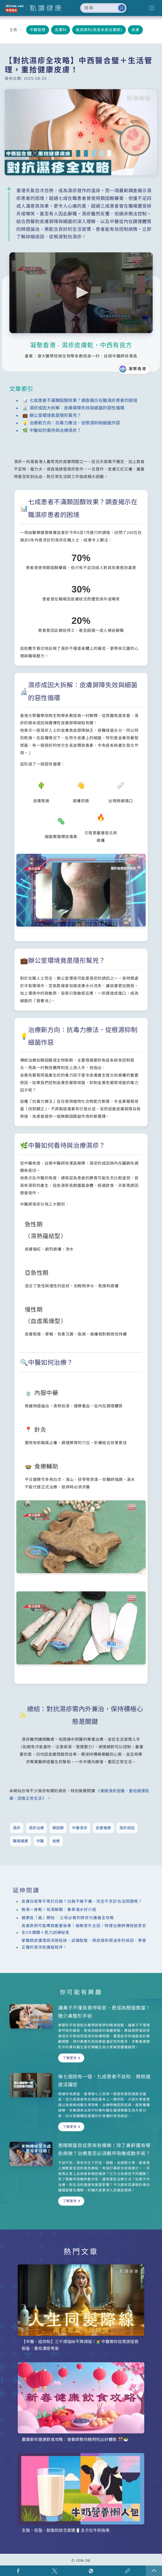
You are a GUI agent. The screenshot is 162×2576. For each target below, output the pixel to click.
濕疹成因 (127, 1828)
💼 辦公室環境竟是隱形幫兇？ (51, 415)
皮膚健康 (103, 1828)
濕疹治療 (36, 1828)
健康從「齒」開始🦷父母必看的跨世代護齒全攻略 (67, 1918)
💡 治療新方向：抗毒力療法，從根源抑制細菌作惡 (71, 422)
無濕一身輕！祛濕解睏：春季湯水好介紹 (58, 1909)
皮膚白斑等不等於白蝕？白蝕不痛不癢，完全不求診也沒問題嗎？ (81, 1901)
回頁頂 (154, 2570)
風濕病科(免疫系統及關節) (99, 30)
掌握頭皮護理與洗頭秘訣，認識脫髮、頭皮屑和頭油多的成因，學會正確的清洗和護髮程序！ (83, 1944)
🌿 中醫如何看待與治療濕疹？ (51, 430)
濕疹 (17, 1828)
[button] (81, 292)
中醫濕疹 (79, 1828)
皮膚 (135, 30)
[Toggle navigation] (151, 8)
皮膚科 (61, 30)
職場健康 (20, 1841)
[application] (81, 292)
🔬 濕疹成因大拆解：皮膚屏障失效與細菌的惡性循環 (73, 407)
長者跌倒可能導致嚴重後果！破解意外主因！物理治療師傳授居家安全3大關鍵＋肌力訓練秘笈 (83, 1929)
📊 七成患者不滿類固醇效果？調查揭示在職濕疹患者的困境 (79, 400)
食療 (56, 1841)
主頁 (13, 30)
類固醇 (58, 1828)
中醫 (40, 1841)
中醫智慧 (38, 30)
